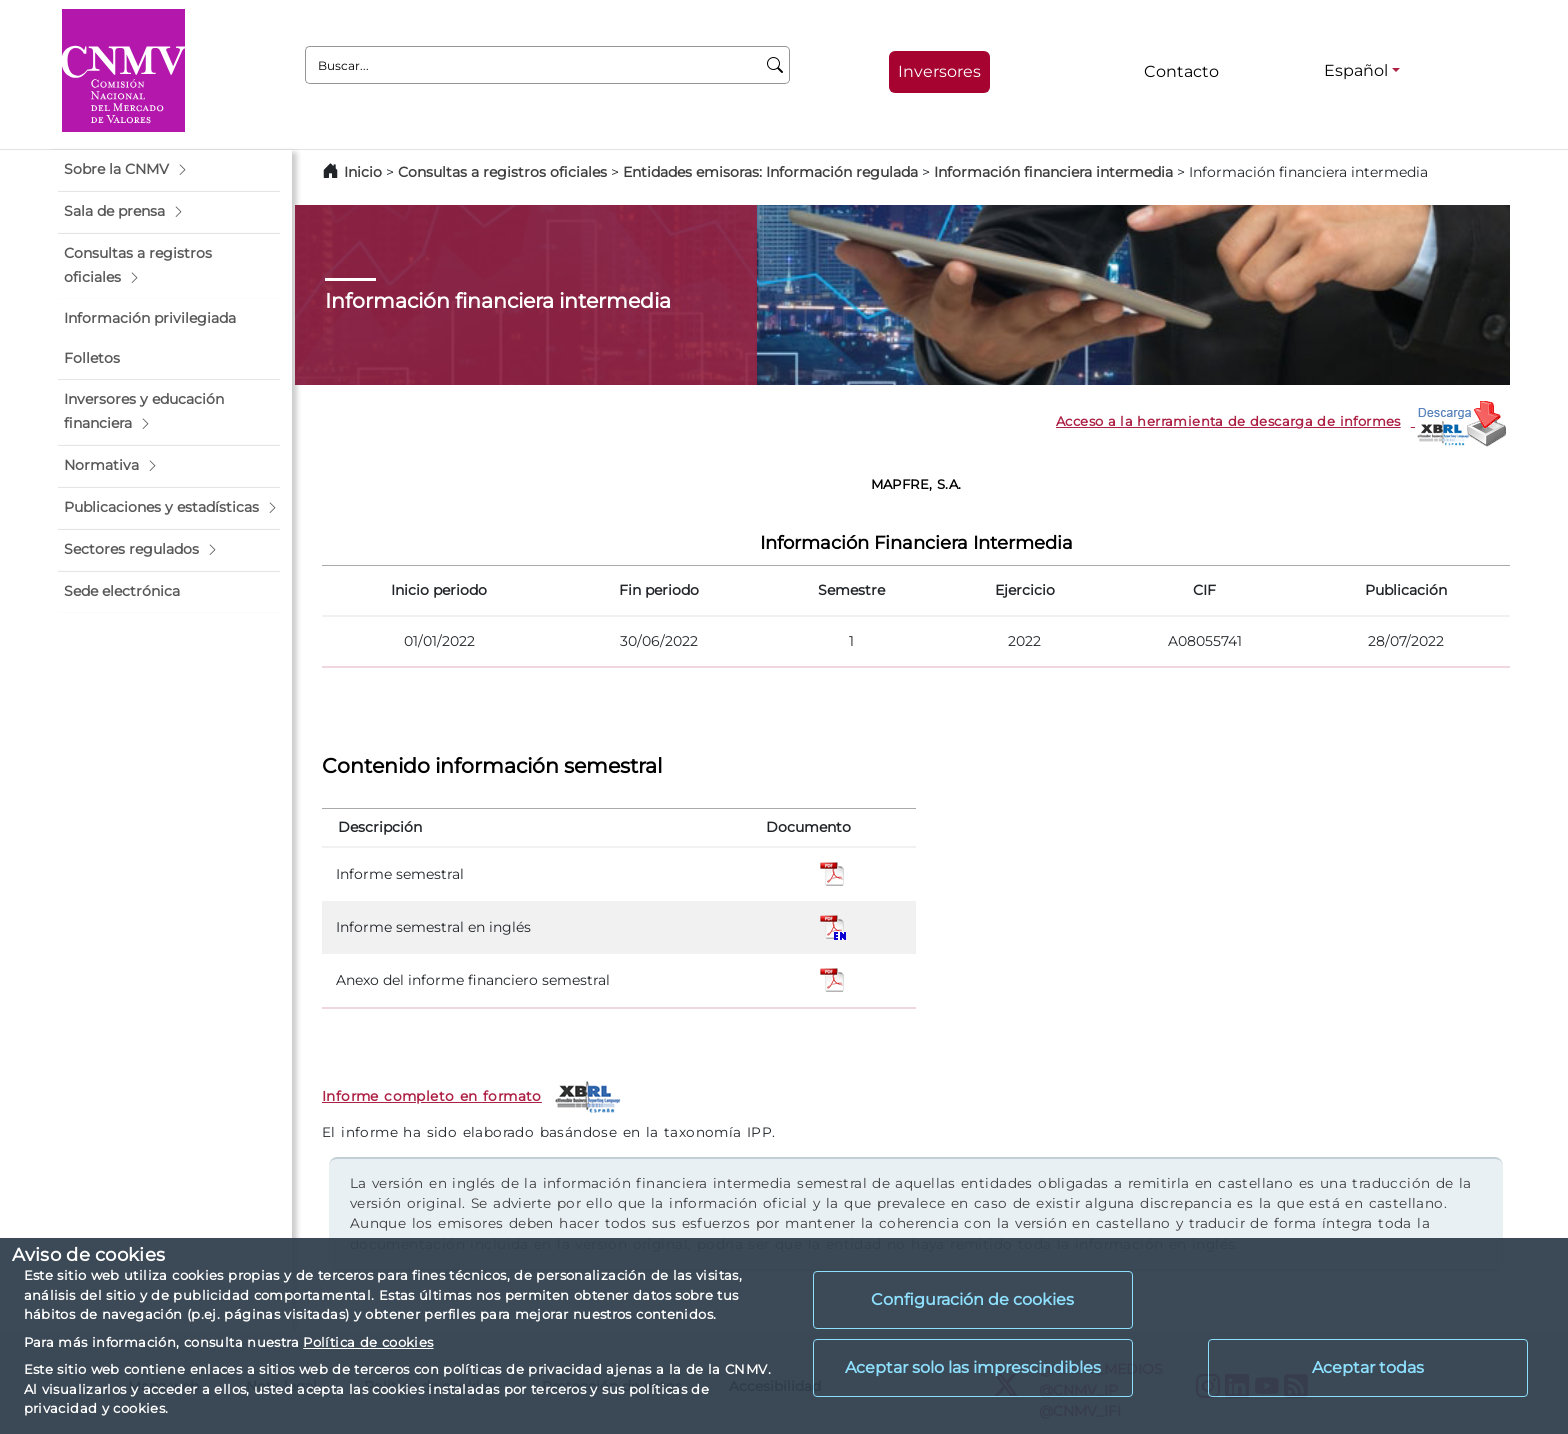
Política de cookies (368, 1342)
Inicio (363, 172)
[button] (169, 170)
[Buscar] (775, 65)
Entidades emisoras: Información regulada (770, 172)
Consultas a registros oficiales (502, 172)
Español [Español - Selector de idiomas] (1356, 70)
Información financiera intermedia (1053, 172)
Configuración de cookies (972, 1299)
